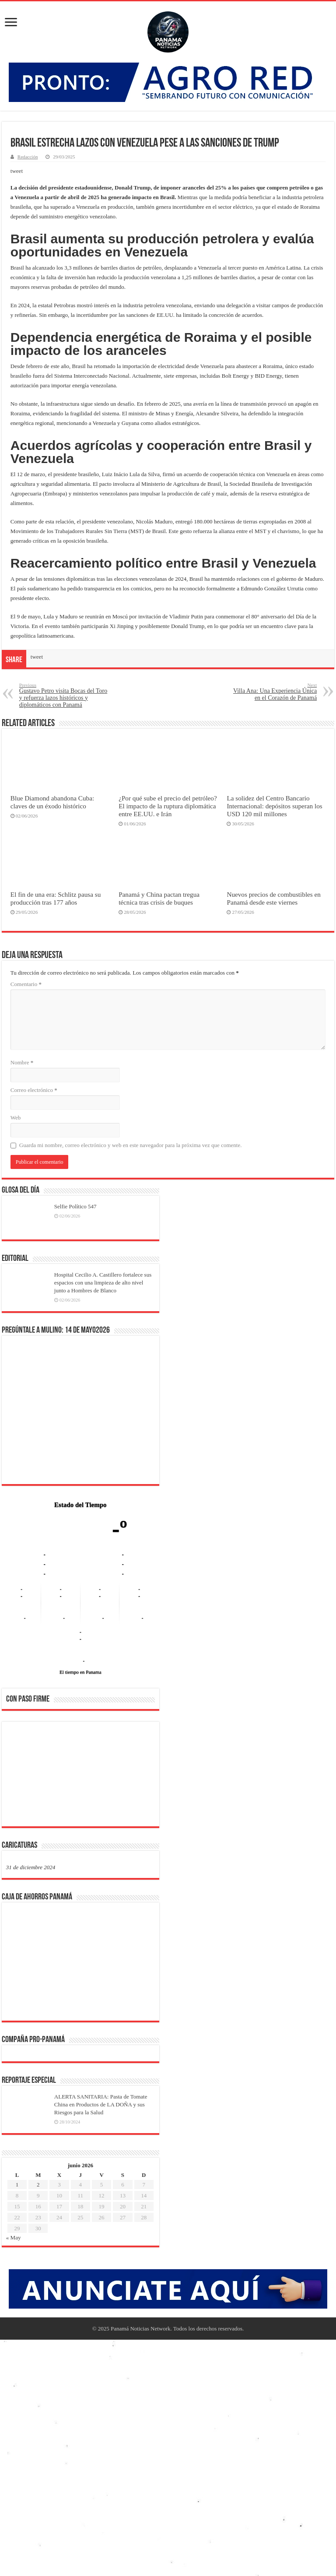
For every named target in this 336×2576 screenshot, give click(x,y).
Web (15, 1117)
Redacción (28, 156)
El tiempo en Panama (81, 1671)
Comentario (26, 984)
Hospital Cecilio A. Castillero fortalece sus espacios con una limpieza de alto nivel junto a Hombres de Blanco (102, 1282)
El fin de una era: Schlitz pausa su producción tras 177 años (55, 898)
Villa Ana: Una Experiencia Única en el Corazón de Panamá (272, 691)
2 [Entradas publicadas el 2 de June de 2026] (38, 2184)
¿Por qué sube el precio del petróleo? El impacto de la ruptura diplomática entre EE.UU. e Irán (168, 806)
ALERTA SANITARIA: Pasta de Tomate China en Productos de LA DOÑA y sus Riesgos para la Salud (100, 2104)
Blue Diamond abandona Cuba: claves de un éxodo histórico (52, 802)
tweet (16, 171)
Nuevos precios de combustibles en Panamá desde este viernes (274, 898)
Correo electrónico (33, 1090)
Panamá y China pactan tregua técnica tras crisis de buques (159, 898)
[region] (80, 1777)
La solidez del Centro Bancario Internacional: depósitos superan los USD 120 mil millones (274, 806)
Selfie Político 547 (75, 1206)
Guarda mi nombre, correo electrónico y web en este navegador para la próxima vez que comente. (130, 1145)
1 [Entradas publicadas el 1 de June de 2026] (17, 2184)
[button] (20, 1773)
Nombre (21, 1062)
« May (13, 2237)
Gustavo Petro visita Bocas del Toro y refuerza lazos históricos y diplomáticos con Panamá (64, 695)
